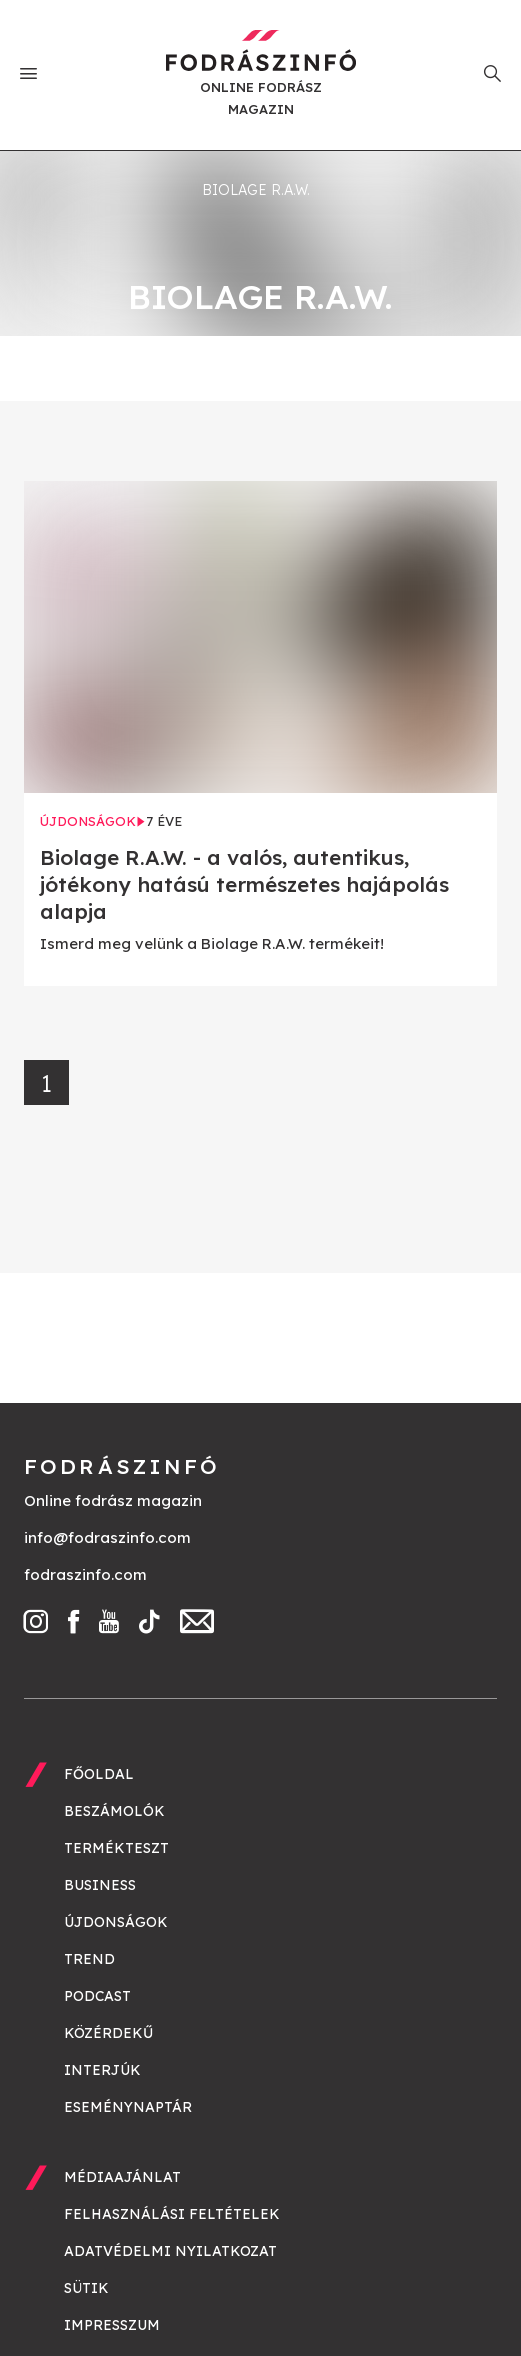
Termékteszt (116, 1848)
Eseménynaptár (128, 2107)
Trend (89, 1959)
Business (100, 1885)
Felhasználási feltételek (172, 2214)
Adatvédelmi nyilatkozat (170, 2251)
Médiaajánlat (122, 2177)
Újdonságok (116, 1922)
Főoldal (99, 1774)
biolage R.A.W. (256, 190)
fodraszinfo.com (85, 1574)
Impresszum (112, 2325)
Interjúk (102, 2070)
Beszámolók (114, 1811)
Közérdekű (108, 2033)
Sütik (86, 2288)
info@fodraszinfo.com (107, 1537)
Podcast (97, 1996)
